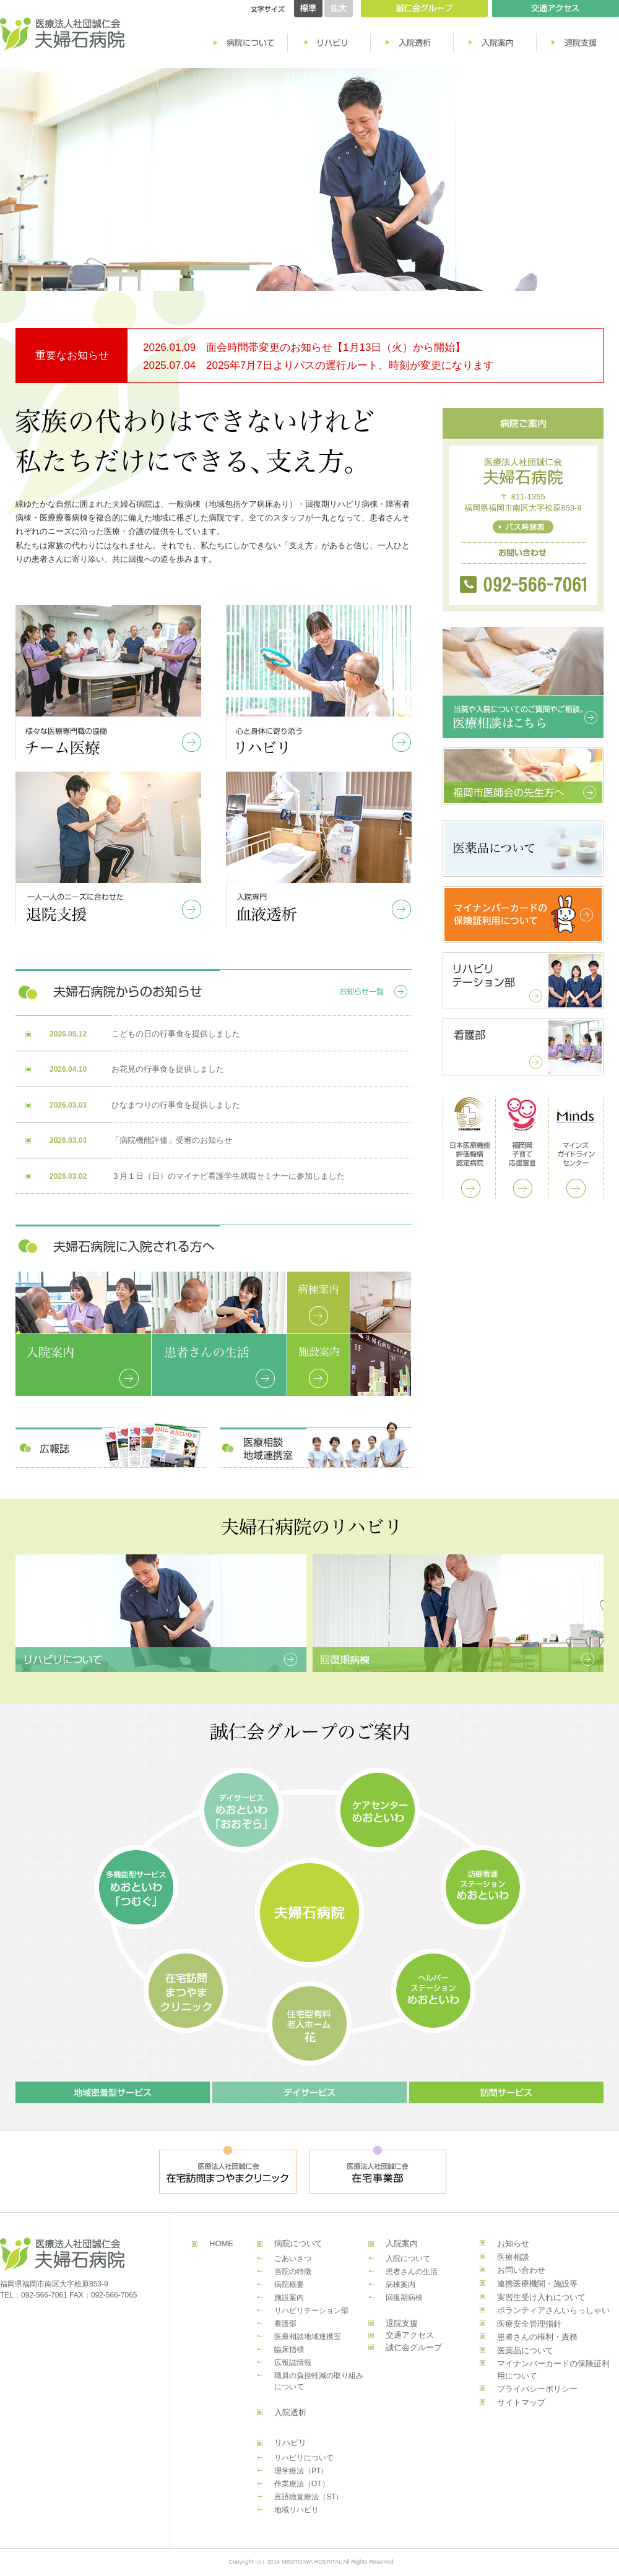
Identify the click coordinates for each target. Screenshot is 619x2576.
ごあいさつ (292, 2258)
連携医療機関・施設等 (537, 2283)
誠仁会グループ (414, 2347)
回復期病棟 (404, 2297)
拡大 (338, 8)
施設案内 (289, 2297)
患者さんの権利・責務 (537, 2336)
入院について (408, 2258)
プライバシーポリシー (537, 2388)
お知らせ (513, 2243)
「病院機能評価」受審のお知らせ (171, 1140)
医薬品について (525, 2350)
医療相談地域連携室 (307, 2336)
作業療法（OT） (301, 2483)
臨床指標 (289, 2349)
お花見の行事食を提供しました (167, 1069)
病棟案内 (400, 2284)
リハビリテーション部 (311, 2310)
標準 (308, 8)
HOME (221, 2243)
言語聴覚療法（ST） (308, 2496)
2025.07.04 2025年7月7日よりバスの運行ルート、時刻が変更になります (318, 365)
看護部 (285, 2323)
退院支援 (402, 2323)
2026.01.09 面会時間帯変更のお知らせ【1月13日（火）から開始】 (304, 347)
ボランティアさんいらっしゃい (553, 2310)
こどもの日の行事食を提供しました (175, 1033)
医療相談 (513, 2257)
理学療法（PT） (301, 2470)
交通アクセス (410, 2335)
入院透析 (290, 2412)
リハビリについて (304, 2457)
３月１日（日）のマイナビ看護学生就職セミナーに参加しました (228, 1176)
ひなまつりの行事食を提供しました (175, 1104)
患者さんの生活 (412, 2271)
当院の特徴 (292, 2271)
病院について (298, 2243)
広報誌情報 (292, 2362)
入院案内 (402, 2243)
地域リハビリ (296, 2509)
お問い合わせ (521, 2270)
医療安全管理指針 (529, 2323)
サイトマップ (521, 2402)
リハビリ (290, 2442)
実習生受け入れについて (541, 2297)
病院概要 (289, 2284)
